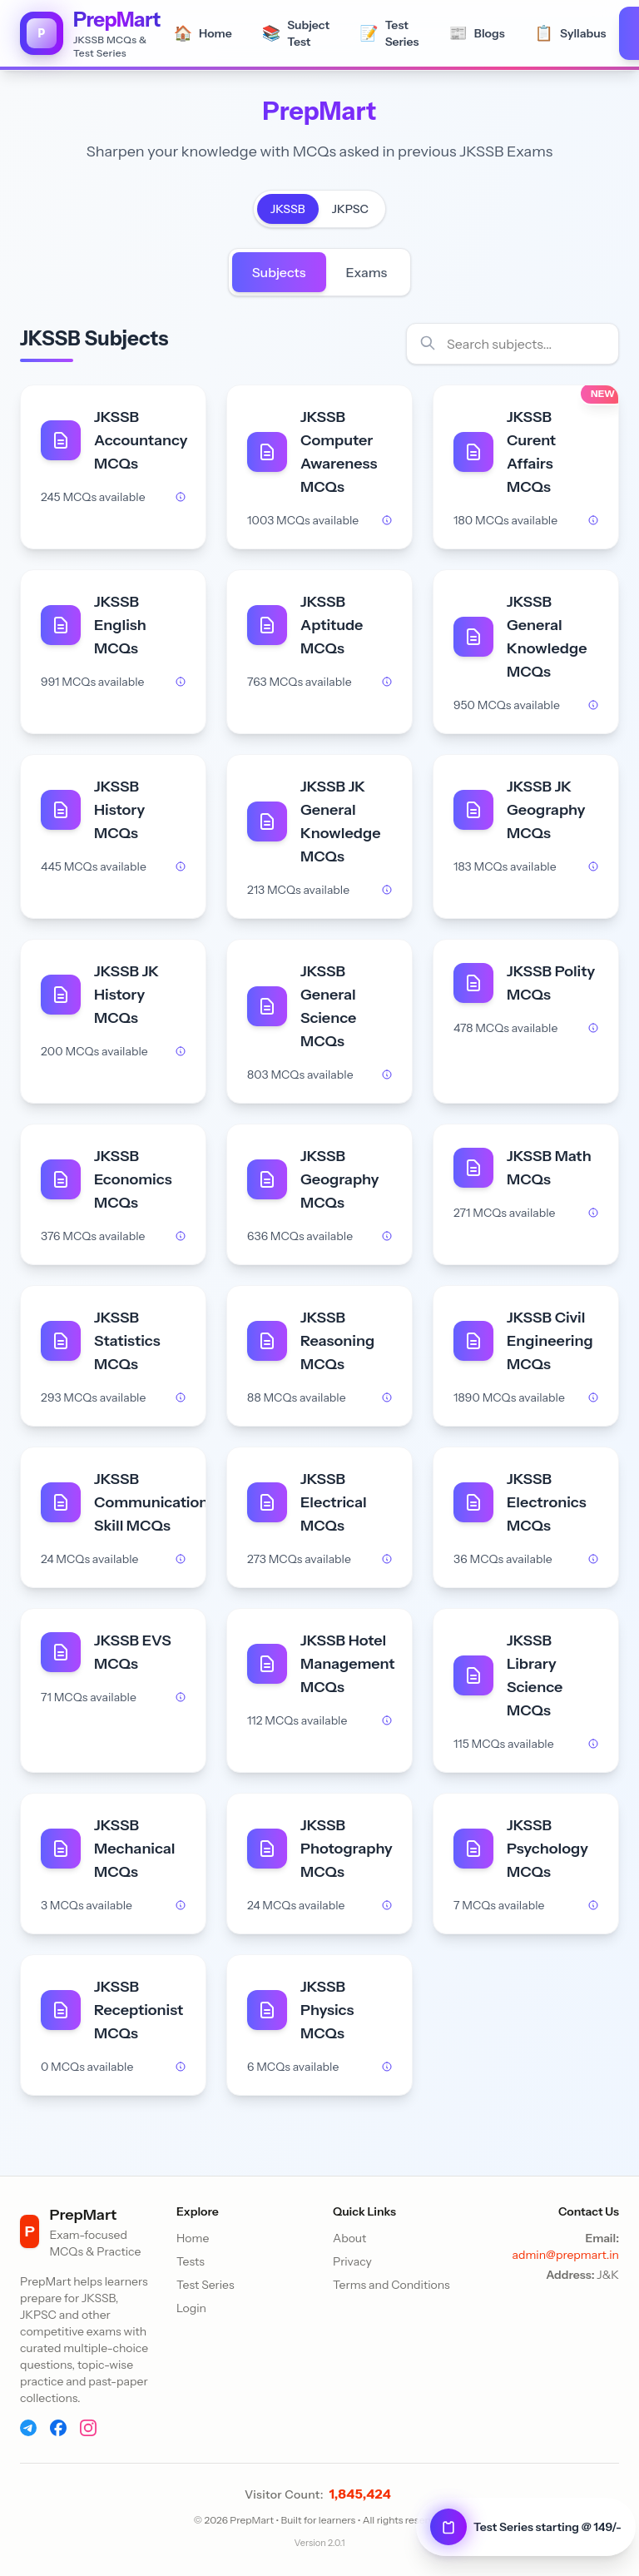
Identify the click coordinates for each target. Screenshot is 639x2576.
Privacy (352, 2261)
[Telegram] (28, 2428)
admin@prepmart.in (565, 2254)
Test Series (205, 2284)
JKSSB (287, 208)
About (349, 2238)
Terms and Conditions (391, 2284)
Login (191, 2308)
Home (192, 2238)
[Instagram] (88, 2428)
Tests (190, 2261)
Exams (367, 272)
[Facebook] (58, 2428)
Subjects (279, 272)
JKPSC (350, 208)
